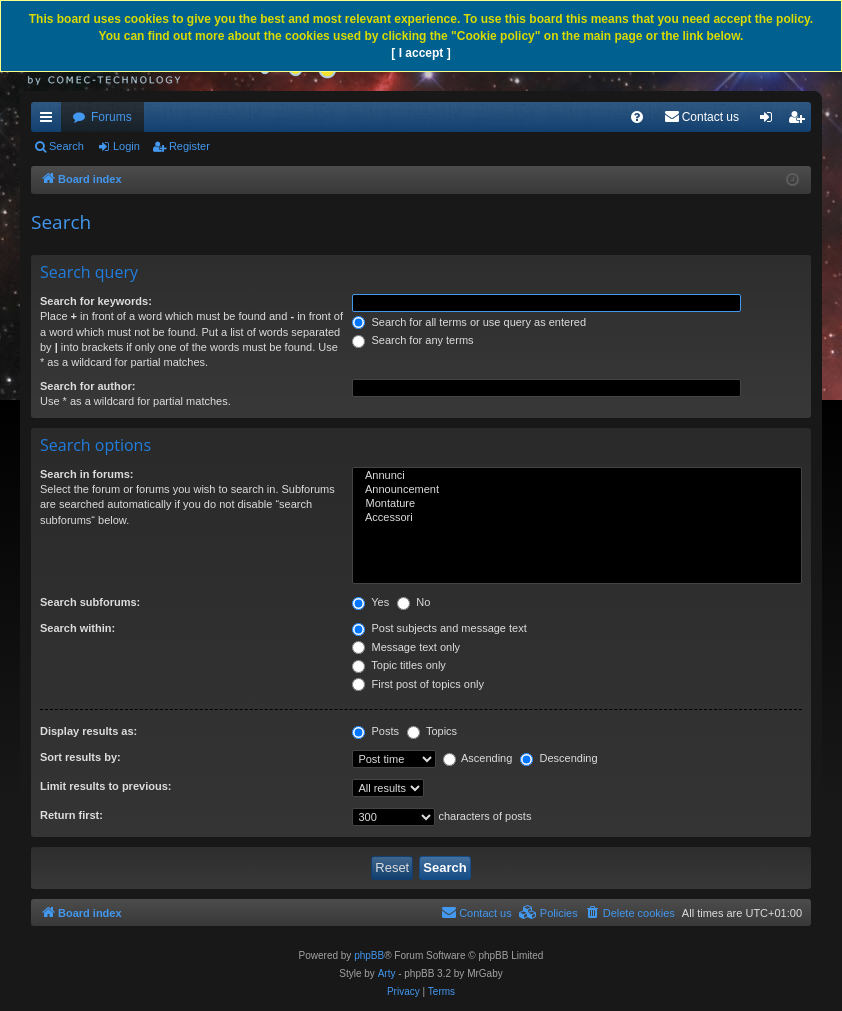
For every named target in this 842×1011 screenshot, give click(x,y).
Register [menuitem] (800, 121)
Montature (577, 504)
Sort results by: (80, 757)
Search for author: (87, 386)
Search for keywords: (96, 301)
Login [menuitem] (770, 121)
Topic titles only (398, 665)
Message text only (406, 647)
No (413, 602)
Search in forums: (87, 474)
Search (66, 146)
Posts (375, 731)
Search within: (77, 628)
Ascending (478, 758)
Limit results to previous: (105, 786)
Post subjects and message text (439, 628)
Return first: (71, 815)
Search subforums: (90, 602)
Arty (387, 973)
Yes (370, 602)
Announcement (577, 490)
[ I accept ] (420, 53)
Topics (432, 731)
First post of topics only (418, 684)
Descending (558, 758)
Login (126, 146)
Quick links (50, 121)
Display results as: (88, 731)
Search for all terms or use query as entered (469, 322)
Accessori (577, 518)
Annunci (577, 476)
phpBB (369, 955)
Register (189, 146)
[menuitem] (637, 117)
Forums (111, 117)
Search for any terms (412, 340)
